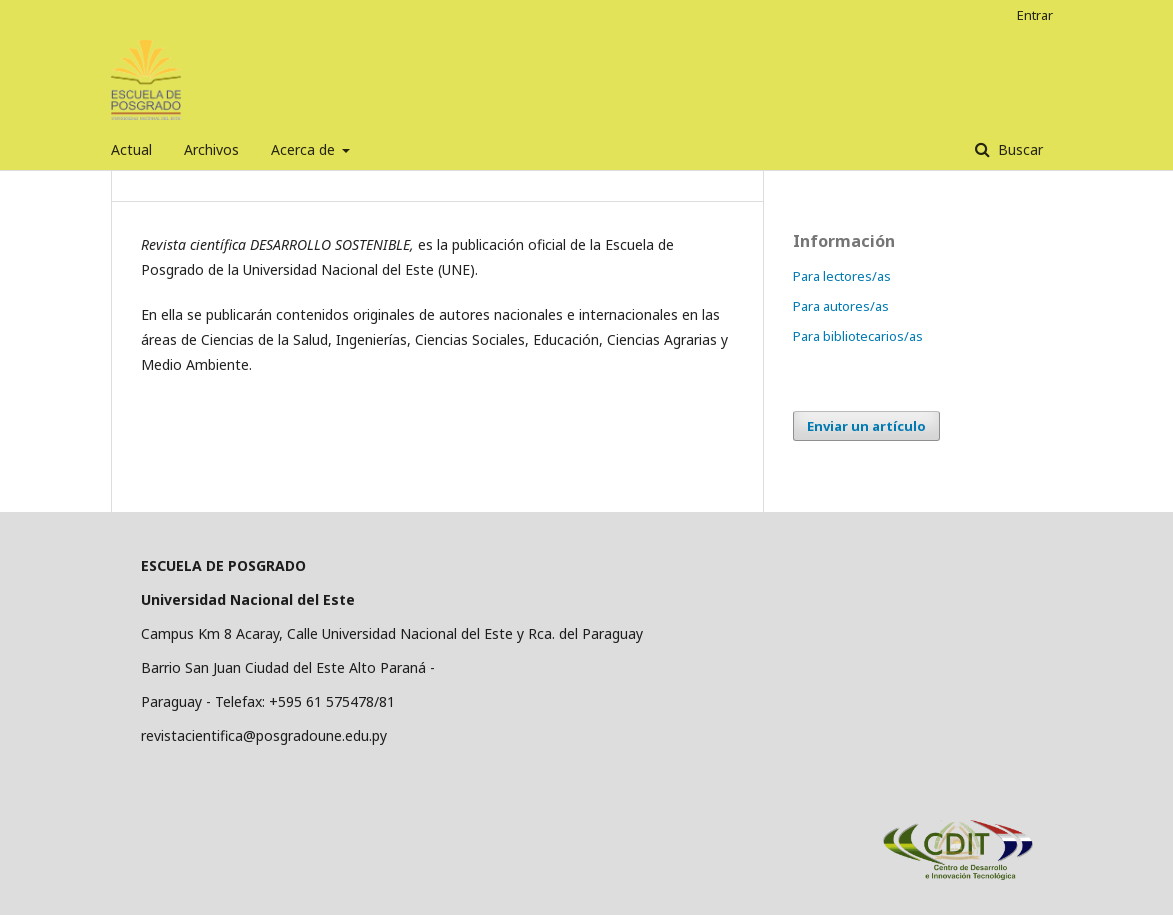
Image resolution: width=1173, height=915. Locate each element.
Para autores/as (841, 306)
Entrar (1035, 15)
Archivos (211, 149)
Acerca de (305, 149)
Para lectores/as (842, 276)
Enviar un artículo (866, 426)
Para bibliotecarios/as (858, 336)
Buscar (1018, 149)
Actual (131, 149)
